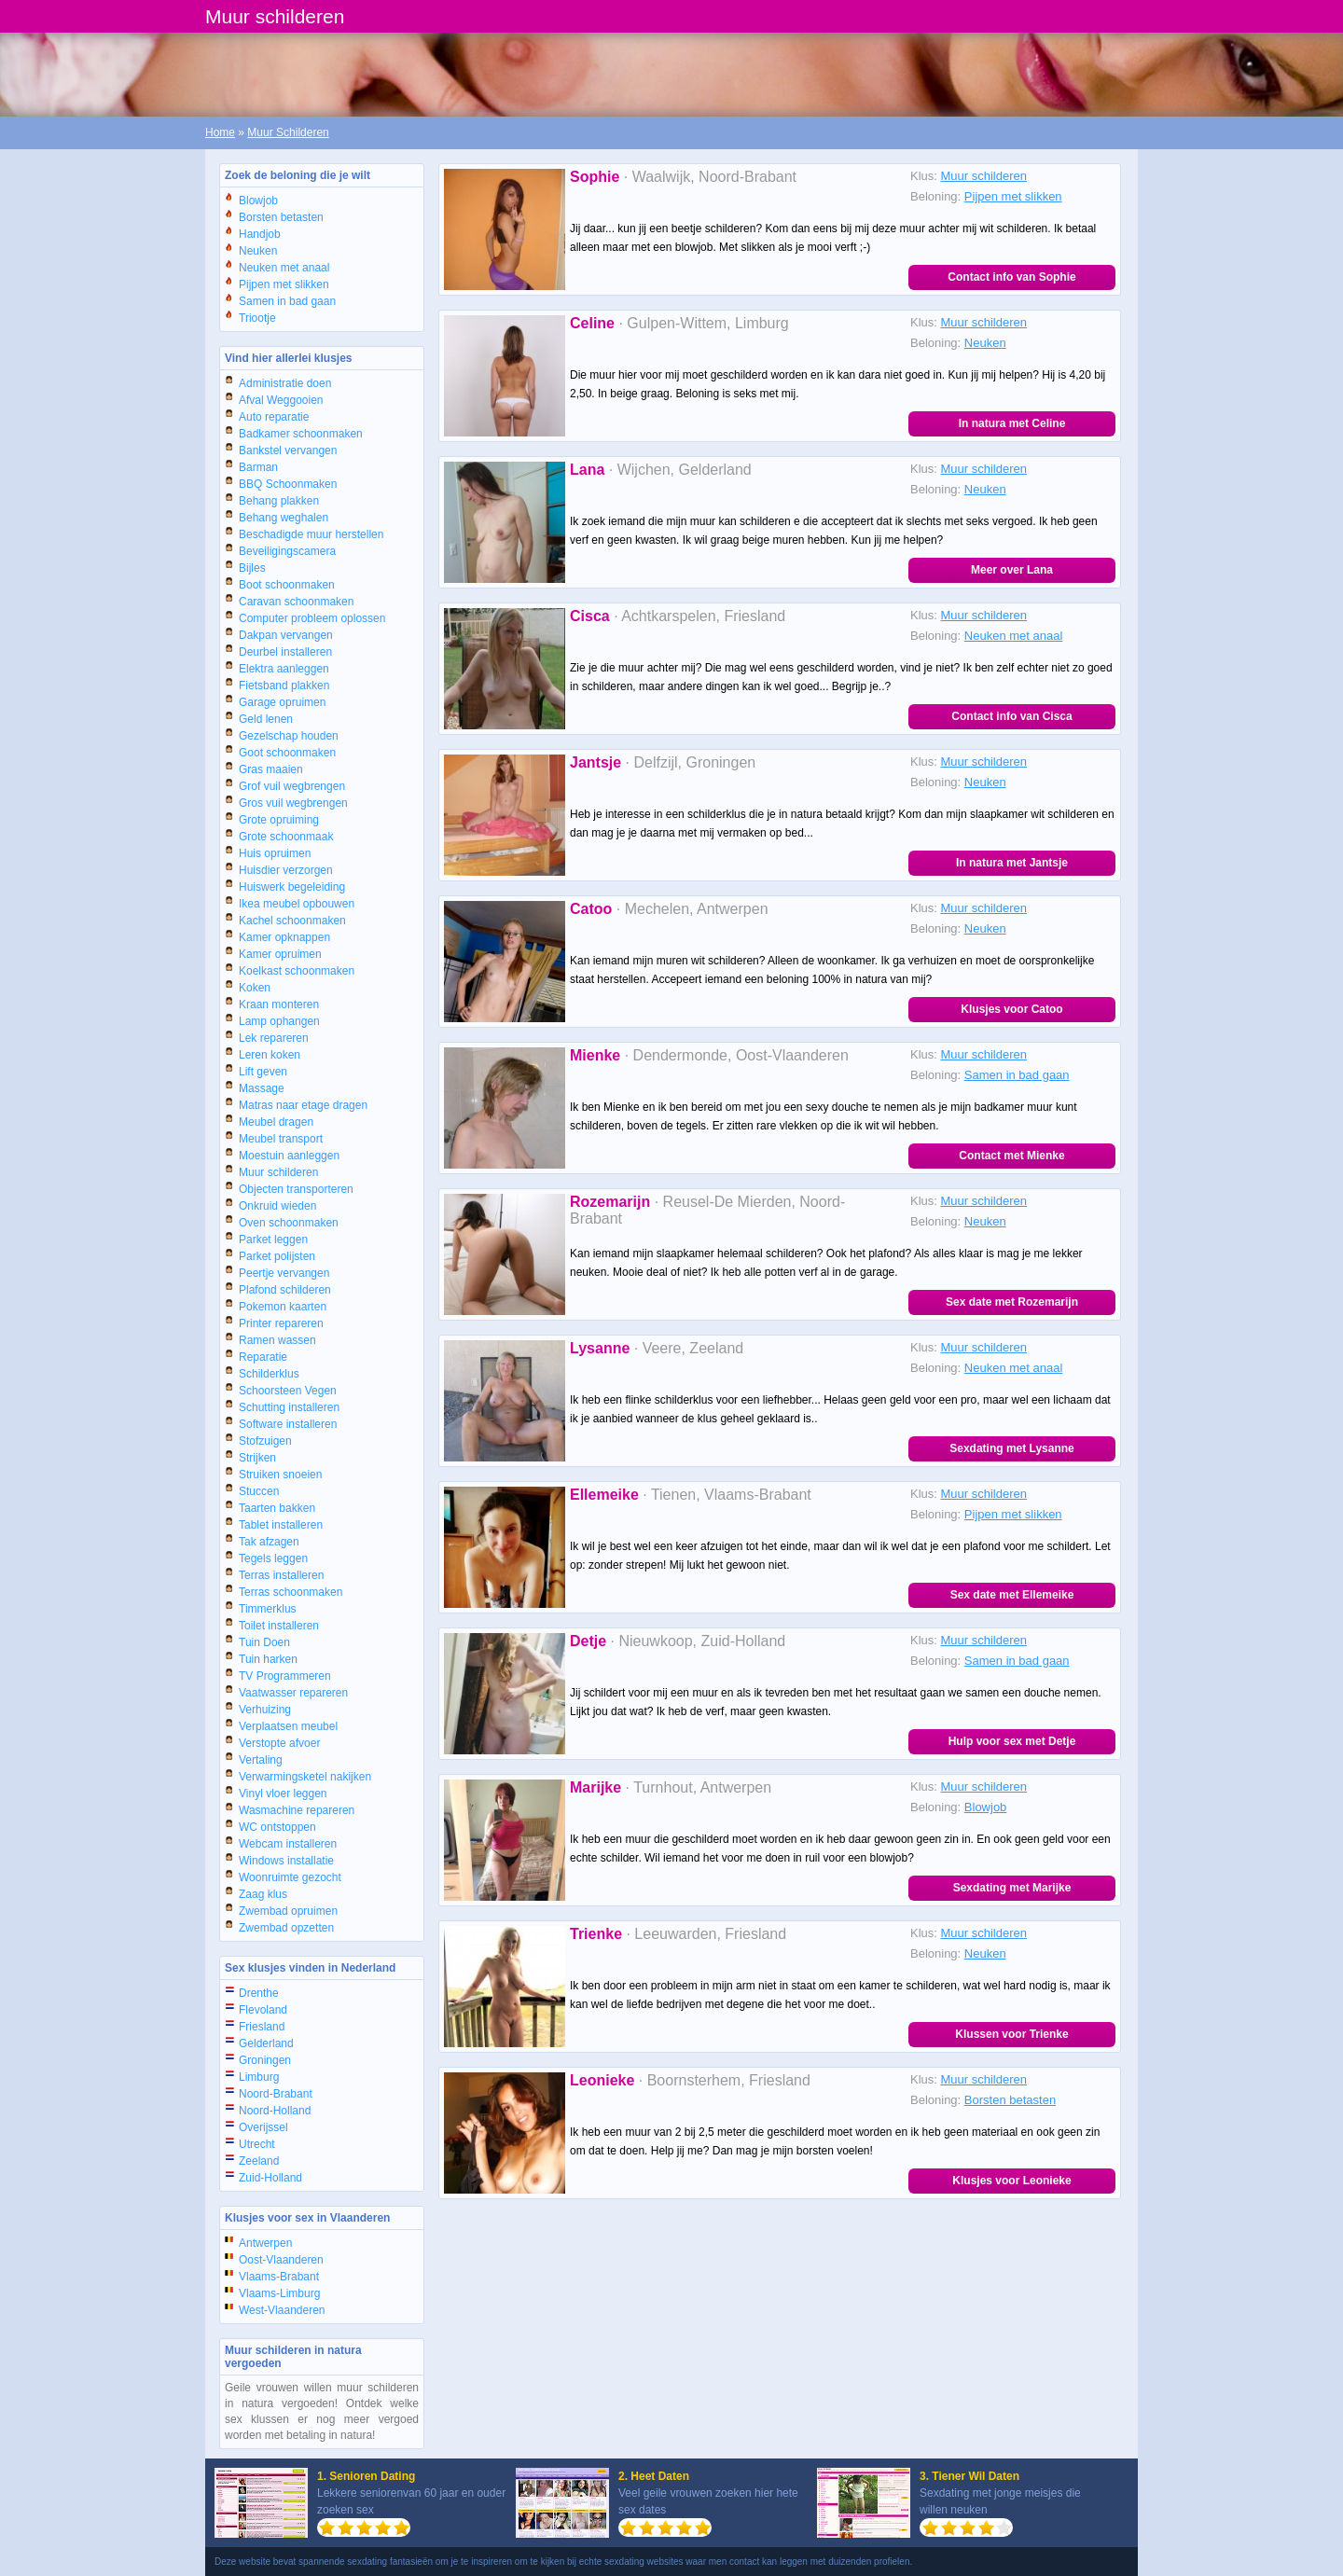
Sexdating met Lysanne (1011, 1448)
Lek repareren (274, 1038)
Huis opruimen (275, 853)
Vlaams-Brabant (279, 2276)
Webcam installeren (288, 1843)
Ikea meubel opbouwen (296, 903)
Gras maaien (271, 769)
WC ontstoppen (277, 1827)
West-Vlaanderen (282, 2310)
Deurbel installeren (285, 651)
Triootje (257, 318)
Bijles (252, 568)
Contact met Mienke (1011, 1155)
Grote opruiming (279, 819)
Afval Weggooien (281, 400)
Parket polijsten (277, 1256)
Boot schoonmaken (287, 584)
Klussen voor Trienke (1011, 2034)
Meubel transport (281, 1138)
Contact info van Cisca (1011, 716)
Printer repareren (281, 1323)
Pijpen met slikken (284, 284)
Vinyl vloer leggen (283, 1793)
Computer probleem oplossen (312, 618)
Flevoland (263, 2009)
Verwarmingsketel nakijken (305, 1776)
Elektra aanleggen (284, 668)
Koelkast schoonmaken (296, 970)
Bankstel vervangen (288, 450)
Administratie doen (285, 383)
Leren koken (269, 1054)
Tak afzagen (269, 1541)
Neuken (258, 250)
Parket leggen (273, 1239)
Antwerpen (265, 2243)
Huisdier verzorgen (286, 870)
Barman (258, 467)
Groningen (265, 2060)
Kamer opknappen (284, 937)
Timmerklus (268, 1608)
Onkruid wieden (277, 1205)
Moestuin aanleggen (289, 1155)
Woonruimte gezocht (290, 1877)
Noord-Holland (275, 2110)
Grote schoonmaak (286, 836)
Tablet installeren (281, 1524)
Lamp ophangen (279, 1021)
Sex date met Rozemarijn (1012, 1302)
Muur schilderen (278, 1172)
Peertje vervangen (284, 1273)
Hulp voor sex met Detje (1012, 1741)
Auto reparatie (274, 416)
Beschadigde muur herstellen (311, 534)
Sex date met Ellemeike (1012, 1594)
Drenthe (259, 1993)
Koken (254, 987)
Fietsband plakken (284, 685)
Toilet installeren (279, 1625)
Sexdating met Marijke (1012, 1887)
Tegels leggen (273, 1558)
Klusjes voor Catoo (1011, 1009)
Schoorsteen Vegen (288, 1390)
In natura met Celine (1012, 423)
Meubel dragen (276, 1122)
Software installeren (288, 1424)
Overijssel (263, 2127)
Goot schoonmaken (287, 752)
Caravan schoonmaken (296, 601)
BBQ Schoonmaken (288, 484)
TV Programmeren (285, 1676)
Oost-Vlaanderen (281, 2259)
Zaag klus (263, 1894)
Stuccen (259, 1491)
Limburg (259, 2077)
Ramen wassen (277, 1340)
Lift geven (263, 1071)
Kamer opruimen (280, 954)
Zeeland (259, 2160)
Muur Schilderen (287, 132)
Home (220, 132)
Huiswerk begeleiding (292, 886)
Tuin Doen (264, 1642)
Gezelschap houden (289, 735)
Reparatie (263, 1357)
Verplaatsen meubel (288, 1726)
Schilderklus (269, 1373)
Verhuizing (265, 1709)
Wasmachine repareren (296, 1810)
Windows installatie (286, 1860)
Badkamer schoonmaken (301, 433)
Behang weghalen (283, 517)
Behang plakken (279, 500)
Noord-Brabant (275, 2093)
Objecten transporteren (296, 1189)
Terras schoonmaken (290, 1592)
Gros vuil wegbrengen (293, 803)
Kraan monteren (279, 1004)
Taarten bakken (277, 1508)
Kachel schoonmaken (292, 920)
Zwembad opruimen (288, 1911)
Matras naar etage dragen (303, 1105)
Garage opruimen (282, 702)
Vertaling (261, 1759)
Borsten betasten (281, 217)
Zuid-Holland (270, 2177)
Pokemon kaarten (282, 1306)
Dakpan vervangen (286, 635)
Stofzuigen (265, 1440)
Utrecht (257, 2144)
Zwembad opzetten (286, 1927)
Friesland (261, 2026)
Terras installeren (281, 1575)
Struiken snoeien (280, 1474)
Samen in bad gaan (287, 301)
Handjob (260, 234)
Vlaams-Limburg (279, 2293)
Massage (261, 1088)
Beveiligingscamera (287, 551)
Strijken (257, 1457)
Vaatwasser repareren (293, 1692)
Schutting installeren (289, 1407)
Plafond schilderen (285, 1289)
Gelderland (266, 2043)
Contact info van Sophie (1011, 277)
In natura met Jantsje (1012, 862)
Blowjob (258, 200)
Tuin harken (268, 1659)
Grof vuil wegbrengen (292, 786)
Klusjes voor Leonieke (1011, 2180)
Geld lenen (266, 719)
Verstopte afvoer (279, 1743)
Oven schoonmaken (289, 1222)
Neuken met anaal (284, 267)
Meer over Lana (1012, 569)
